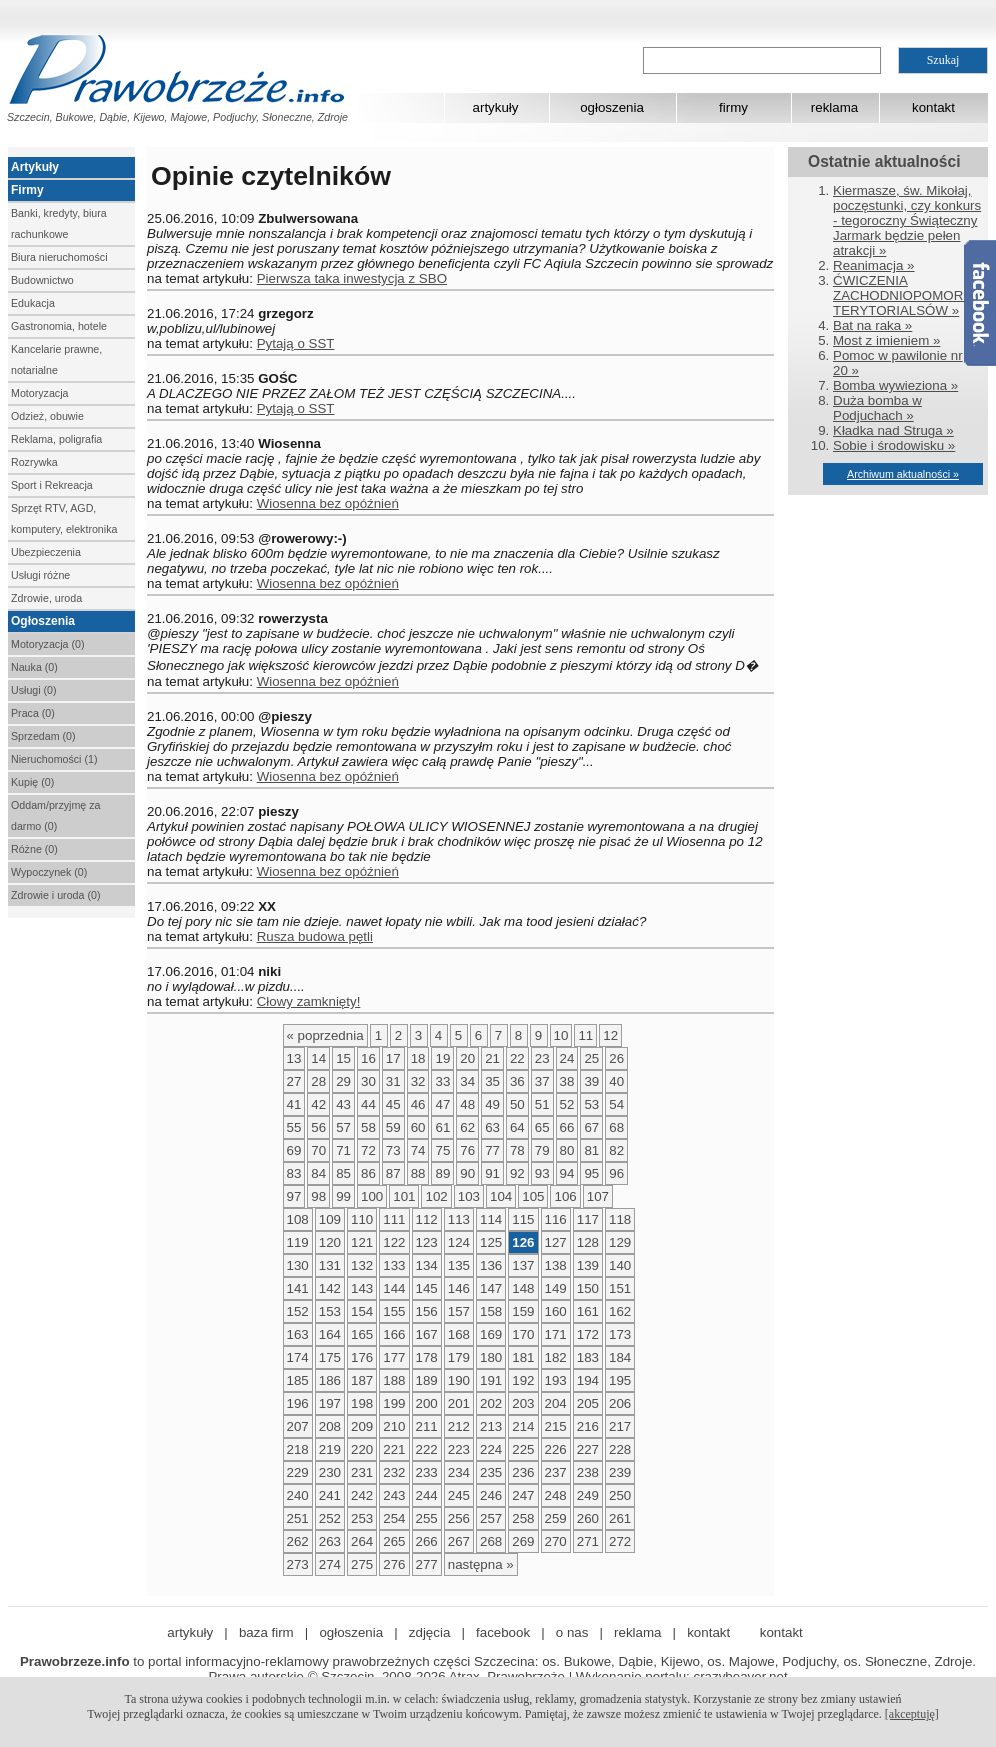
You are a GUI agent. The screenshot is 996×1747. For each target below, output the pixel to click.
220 (362, 1449)
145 (427, 1288)
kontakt (933, 107)
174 (298, 1357)
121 (362, 1242)
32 (418, 1081)
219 (330, 1449)
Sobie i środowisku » (894, 445)
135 (459, 1265)
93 (542, 1173)
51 (542, 1104)
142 (330, 1288)
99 (343, 1196)
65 (542, 1127)
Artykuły (35, 167)
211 (427, 1426)
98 (318, 1196)
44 (368, 1104)
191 (491, 1380)
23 (542, 1058)
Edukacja (33, 303)
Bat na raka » (872, 325)
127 (556, 1242)
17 (393, 1058)
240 (298, 1495)
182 (556, 1357)
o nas (572, 1632)
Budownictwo (42, 280)
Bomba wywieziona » (895, 385)
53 (591, 1104)
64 (517, 1127)
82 (616, 1150)
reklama (834, 107)
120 (330, 1242)
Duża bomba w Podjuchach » (877, 408)
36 (517, 1081)
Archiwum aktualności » (903, 474)
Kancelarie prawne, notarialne (56, 359)
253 (362, 1518)
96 (616, 1173)
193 (556, 1380)
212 (459, 1426)
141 (298, 1288)
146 (459, 1288)
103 (469, 1196)
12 (610, 1035)
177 (394, 1357)
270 (556, 1541)
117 (588, 1219)
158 (491, 1311)
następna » (481, 1564)
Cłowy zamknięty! (309, 1001)
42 (318, 1104)
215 (556, 1426)
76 (467, 1150)
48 (467, 1104)
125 (491, 1242)
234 (459, 1472)
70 (318, 1150)
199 (394, 1403)
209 (362, 1426)
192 (523, 1380)
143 (362, 1288)
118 (620, 1219)
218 (298, 1449)
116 (556, 1219)
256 (459, 1518)
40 (616, 1081)
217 (620, 1426)
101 (404, 1196)
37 (542, 1081)
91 (492, 1173)
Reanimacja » (874, 265)
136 (491, 1265)
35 (492, 1081)
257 (491, 1518)
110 (362, 1219)
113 (459, 1219)
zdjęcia (430, 1632)
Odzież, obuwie (47, 416)
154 (362, 1311)
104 (501, 1196)
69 (294, 1150)
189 (427, 1380)
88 (418, 1173)
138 (556, 1265)
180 (491, 1357)
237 (556, 1472)
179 (459, 1357)
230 (330, 1472)
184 (620, 1357)
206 (620, 1403)
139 (588, 1265)
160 (556, 1311)
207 (298, 1426)
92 (517, 1173)
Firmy (27, 190)
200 (427, 1403)
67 (591, 1127)
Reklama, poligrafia (56, 439)
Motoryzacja (39, 393)
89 (442, 1173)
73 (393, 1150)
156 (427, 1311)
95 (591, 1173)
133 (394, 1265)
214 (523, 1426)
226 (556, 1449)
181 (523, 1357)
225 (523, 1449)
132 (362, 1265)
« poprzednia (325, 1035)
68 (616, 1127)
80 (567, 1150)
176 (362, 1357)
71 (343, 1150)
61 (442, 1127)
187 (362, 1380)
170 (523, 1334)
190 (459, 1380)
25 (591, 1058)
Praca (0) (33, 713)
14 (318, 1058)
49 (492, 1104)
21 (492, 1058)
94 (567, 1173)
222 (427, 1449)
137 (523, 1265)
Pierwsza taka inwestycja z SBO (352, 278)
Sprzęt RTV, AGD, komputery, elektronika (64, 518)
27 (294, 1081)
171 (556, 1334)
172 (588, 1334)
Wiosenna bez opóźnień (328, 503)
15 (343, 1058)
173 (620, 1334)
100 (372, 1196)
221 (394, 1449)
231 (362, 1472)
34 (467, 1081)
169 (491, 1334)
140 (620, 1265)
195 (620, 1380)
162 (620, 1311)
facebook (503, 1632)
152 (298, 1311)
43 (343, 1104)
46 (418, 1104)
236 (523, 1472)
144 (394, 1288)
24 (567, 1058)
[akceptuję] (912, 1714)
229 (298, 1472)
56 (318, 1127)
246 (491, 1495)
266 (427, 1541)
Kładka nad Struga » (893, 430)
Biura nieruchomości (59, 257)
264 (362, 1541)
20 (467, 1058)
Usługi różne (40, 575)
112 (427, 1219)
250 (620, 1495)
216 (588, 1426)
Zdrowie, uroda (46, 598)
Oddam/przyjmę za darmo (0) (55, 815)
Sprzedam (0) (43, 736)
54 (616, 1104)
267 (459, 1541)
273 (298, 1564)
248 (556, 1495)
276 (394, 1564)
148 (523, 1288)
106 (565, 1196)
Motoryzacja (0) (47, 644)
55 (294, 1127)
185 (298, 1380)
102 (436, 1196)
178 (427, 1357)
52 (567, 1104)
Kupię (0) (32, 782)
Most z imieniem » (886, 340)
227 (588, 1449)
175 (330, 1357)
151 (620, 1288)
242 (362, 1495)
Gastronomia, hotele (59, 326)
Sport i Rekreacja (52, 485)
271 (588, 1541)
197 (330, 1403)
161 (588, 1311)
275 (362, 1564)
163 (298, 1334)
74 (418, 1150)
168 (459, 1334)
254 (394, 1518)
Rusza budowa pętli (315, 936)
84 (318, 1173)
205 (588, 1403)
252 (330, 1518)
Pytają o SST (296, 343)
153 (330, 1311)
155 (394, 1311)
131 (330, 1265)
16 (368, 1058)
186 (330, 1380)
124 (459, 1242)
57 (343, 1127)
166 (394, 1334)
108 (298, 1219)
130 (298, 1265)
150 (588, 1288)
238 (588, 1472)
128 (588, 1242)
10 (561, 1035)
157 (459, 1311)
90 (467, 1173)
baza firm (266, 1632)
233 (427, 1472)
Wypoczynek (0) (49, 872)
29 (343, 1081)
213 (491, 1426)
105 (533, 1196)
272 (620, 1541)
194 (588, 1380)
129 (620, 1242)
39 (591, 1081)
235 (491, 1472)
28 (318, 1081)
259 (556, 1518)
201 (459, 1403)
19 (442, 1058)
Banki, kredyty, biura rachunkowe (59, 223)
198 (362, 1403)
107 (598, 1196)
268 (491, 1541)
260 (588, 1518)
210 (394, 1426)
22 (517, 1058)
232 (394, 1472)
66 (567, 1127)
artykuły (496, 107)
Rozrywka (34, 462)
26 (616, 1058)
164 (330, 1334)
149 (556, 1288)
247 (523, 1495)
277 (427, 1564)
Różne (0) (34, 849)
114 (491, 1219)
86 (368, 1173)
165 (362, 1334)
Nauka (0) (34, 667)
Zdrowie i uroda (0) (55, 895)
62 (467, 1127)
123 (427, 1242)
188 (394, 1380)
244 (427, 1495)
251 (298, 1518)
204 (556, 1403)
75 (442, 1150)
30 (368, 1081)
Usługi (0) (34, 690)
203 (523, 1403)
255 (427, 1518)
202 (491, 1403)
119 (298, 1242)
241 (330, 1495)
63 (492, 1127)
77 (492, 1150)
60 (418, 1127)
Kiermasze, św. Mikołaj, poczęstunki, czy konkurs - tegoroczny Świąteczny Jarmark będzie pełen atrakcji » (907, 220)
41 (294, 1104)
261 (620, 1518)
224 (491, 1449)
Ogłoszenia (43, 621)
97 (294, 1196)
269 (523, 1541)
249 (588, 1495)
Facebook (980, 303)
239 (620, 1472)
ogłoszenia (612, 107)
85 (343, 1173)
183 (588, 1357)
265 (394, 1541)
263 (330, 1541)
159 (523, 1311)
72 (368, 1150)
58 (368, 1127)
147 (491, 1288)
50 (517, 1104)
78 (517, 1150)
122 (394, 1242)
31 (393, 1081)
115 (523, 1219)
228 (620, 1449)
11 (585, 1035)
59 (393, 1127)
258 (523, 1518)
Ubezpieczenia (46, 552)
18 (418, 1058)
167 (427, 1334)
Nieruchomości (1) (54, 759)
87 (393, 1173)
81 (591, 1150)
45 (393, 1104)
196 (298, 1403)
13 (294, 1058)
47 (442, 1104)
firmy (733, 107)
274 (330, 1564)
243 (394, 1495)
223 (459, 1449)
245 (459, 1495)
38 (567, 1081)
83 (294, 1173)
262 (298, 1541)
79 (542, 1150)
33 (442, 1081)
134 (427, 1265)
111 (394, 1219)
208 (330, 1426)
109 (330, 1219)
